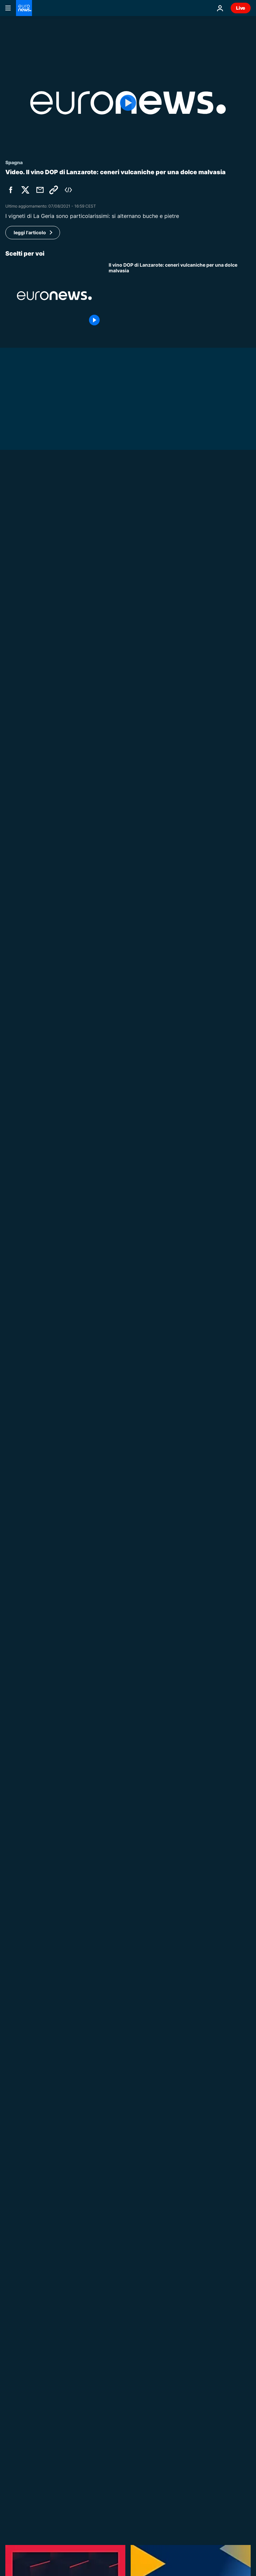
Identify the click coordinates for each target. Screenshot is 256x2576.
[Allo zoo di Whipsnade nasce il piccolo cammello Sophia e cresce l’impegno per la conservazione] (128, 1135)
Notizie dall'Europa (130, 1226)
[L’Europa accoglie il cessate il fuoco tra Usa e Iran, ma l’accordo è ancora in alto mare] (180, 1261)
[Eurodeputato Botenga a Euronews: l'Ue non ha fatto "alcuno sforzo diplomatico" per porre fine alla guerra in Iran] (180, 1559)
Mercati (118, 2231)
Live (240, 8)
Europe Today (125, 1524)
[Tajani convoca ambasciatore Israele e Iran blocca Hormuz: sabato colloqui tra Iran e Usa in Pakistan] (180, 1485)
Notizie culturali (127, 2157)
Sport (115, 2007)
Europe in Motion (129, 1933)
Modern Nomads (128, 1599)
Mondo (13, 660)
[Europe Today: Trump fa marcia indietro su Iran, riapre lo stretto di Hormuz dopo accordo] (180, 2340)
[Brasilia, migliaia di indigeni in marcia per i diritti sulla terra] (180, 2116)
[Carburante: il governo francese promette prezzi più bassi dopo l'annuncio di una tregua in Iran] (128, 672)
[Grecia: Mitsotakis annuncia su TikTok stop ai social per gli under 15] (180, 798)
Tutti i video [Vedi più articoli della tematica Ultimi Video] (223, 2384)
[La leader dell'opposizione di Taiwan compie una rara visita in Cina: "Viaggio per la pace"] (180, 723)
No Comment (20, 1123)
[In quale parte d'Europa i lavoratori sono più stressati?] (180, 1968)
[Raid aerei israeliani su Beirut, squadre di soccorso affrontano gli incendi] (180, 1336)
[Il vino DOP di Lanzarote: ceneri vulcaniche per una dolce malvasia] (180, 295)
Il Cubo (117, 1152)
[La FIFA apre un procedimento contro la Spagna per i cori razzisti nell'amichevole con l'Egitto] (180, 2042)
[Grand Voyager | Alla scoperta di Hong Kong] (180, 1893)
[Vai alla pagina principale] (24, 8)
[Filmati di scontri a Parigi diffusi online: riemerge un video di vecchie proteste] (180, 1187)
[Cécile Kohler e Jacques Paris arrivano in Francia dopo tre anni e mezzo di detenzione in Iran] (180, 873)
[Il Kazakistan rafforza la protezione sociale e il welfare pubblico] (180, 1634)
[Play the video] (128, 103)
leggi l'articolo (30, 232)
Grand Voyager (126, 1858)
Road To (118, 1784)
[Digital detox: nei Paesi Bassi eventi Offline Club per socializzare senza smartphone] (180, 1410)
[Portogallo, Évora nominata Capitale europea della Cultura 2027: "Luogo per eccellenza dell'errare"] (180, 2191)
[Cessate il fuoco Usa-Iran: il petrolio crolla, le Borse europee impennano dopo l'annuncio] (180, 2266)
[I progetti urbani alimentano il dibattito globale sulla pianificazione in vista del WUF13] (180, 1818)
